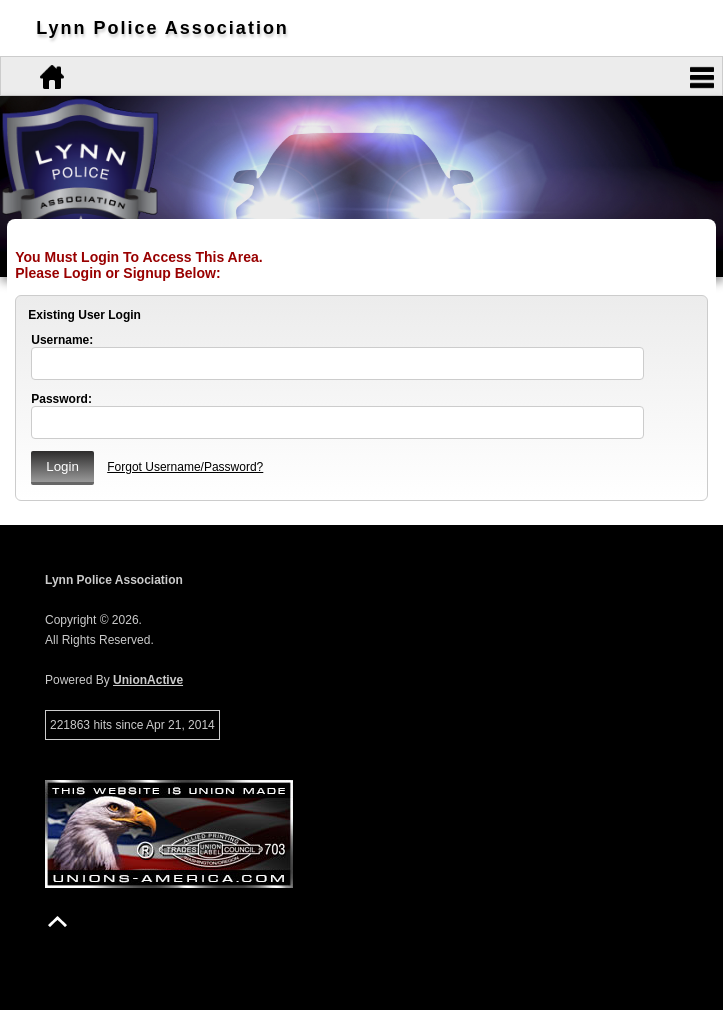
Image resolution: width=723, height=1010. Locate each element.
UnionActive (148, 680)
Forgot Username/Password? (185, 467)
